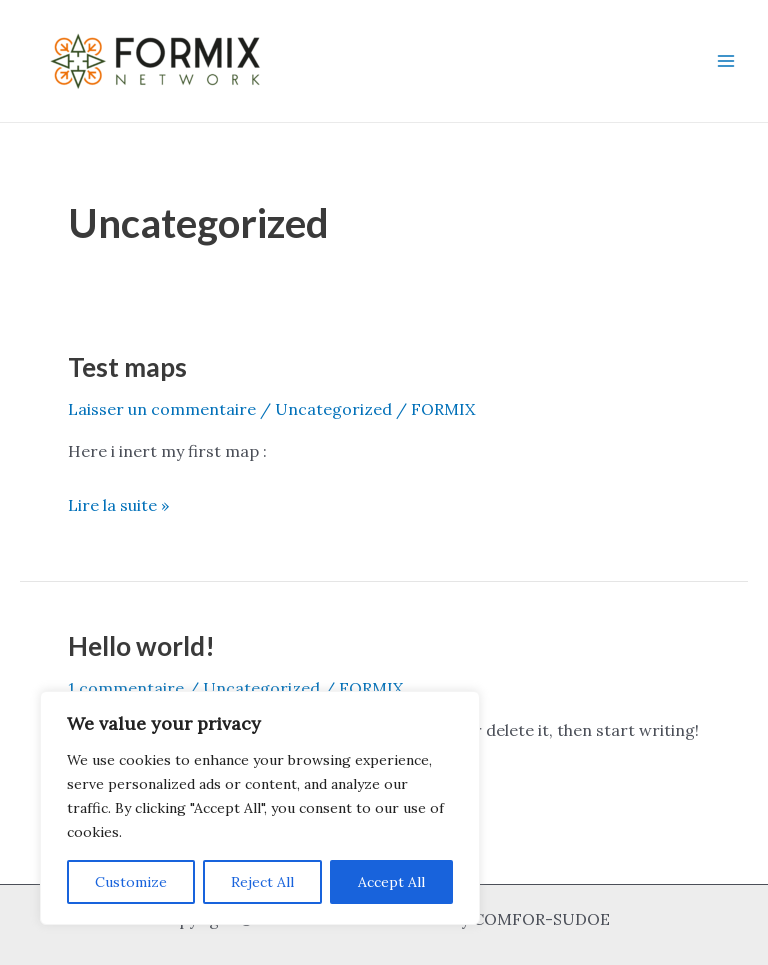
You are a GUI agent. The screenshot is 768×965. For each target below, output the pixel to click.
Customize (131, 882)
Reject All (262, 882)
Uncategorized (333, 409)
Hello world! (141, 646)
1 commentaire (126, 688)
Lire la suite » (118, 503)
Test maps (127, 367)
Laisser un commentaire (162, 409)
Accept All (391, 882)
